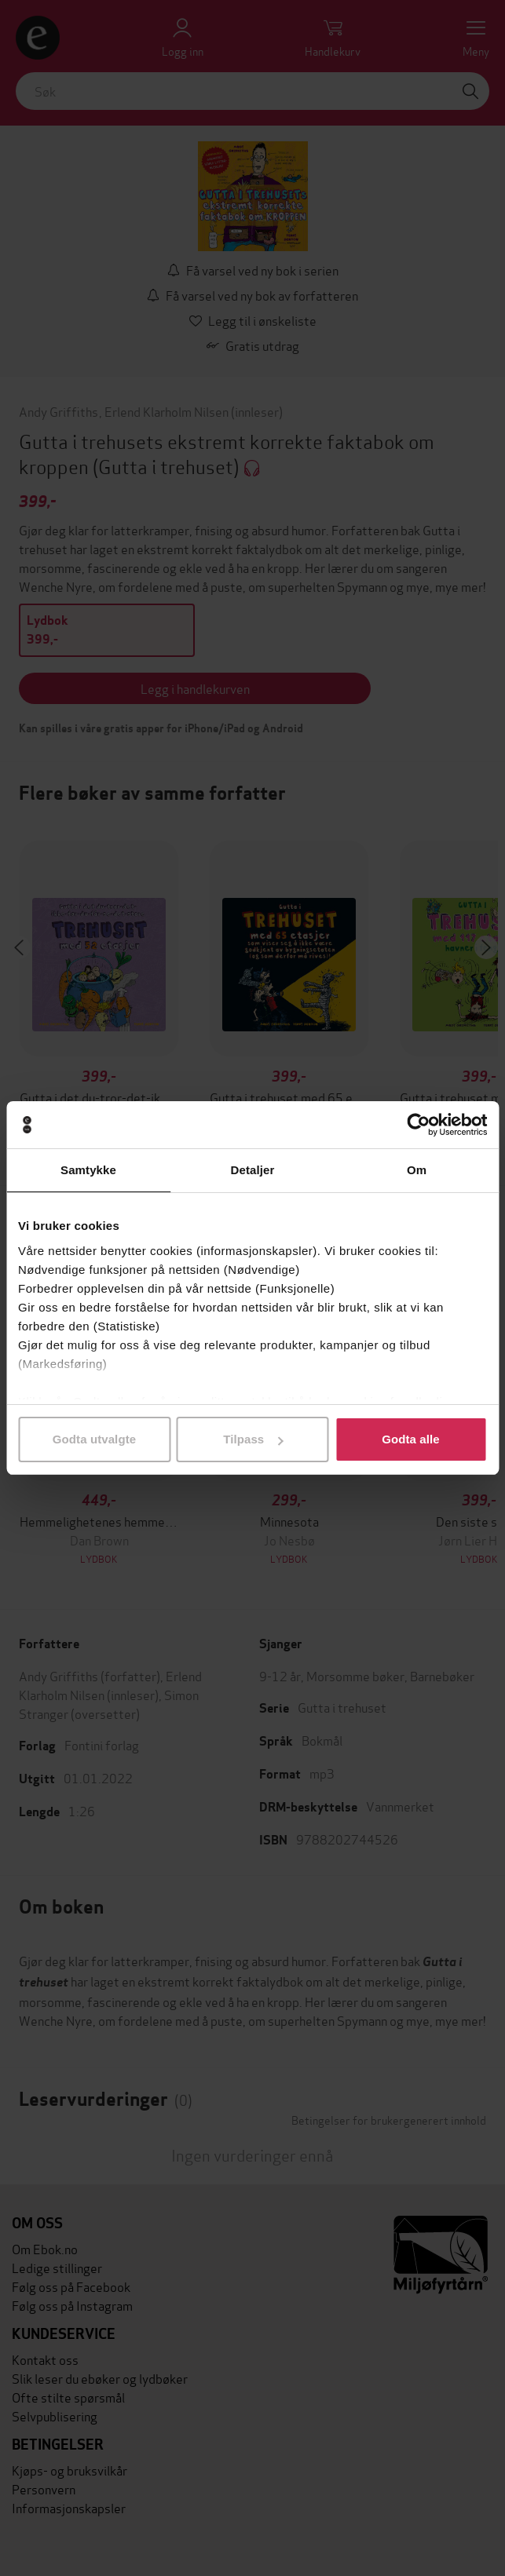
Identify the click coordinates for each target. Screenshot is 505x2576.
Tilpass (253, 1439)
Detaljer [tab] (253, 1170)
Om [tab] (416, 1170)
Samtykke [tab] (88, 1170)
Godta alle (411, 1439)
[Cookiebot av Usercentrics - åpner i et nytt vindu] (418, 1125)
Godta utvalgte (94, 1439)
